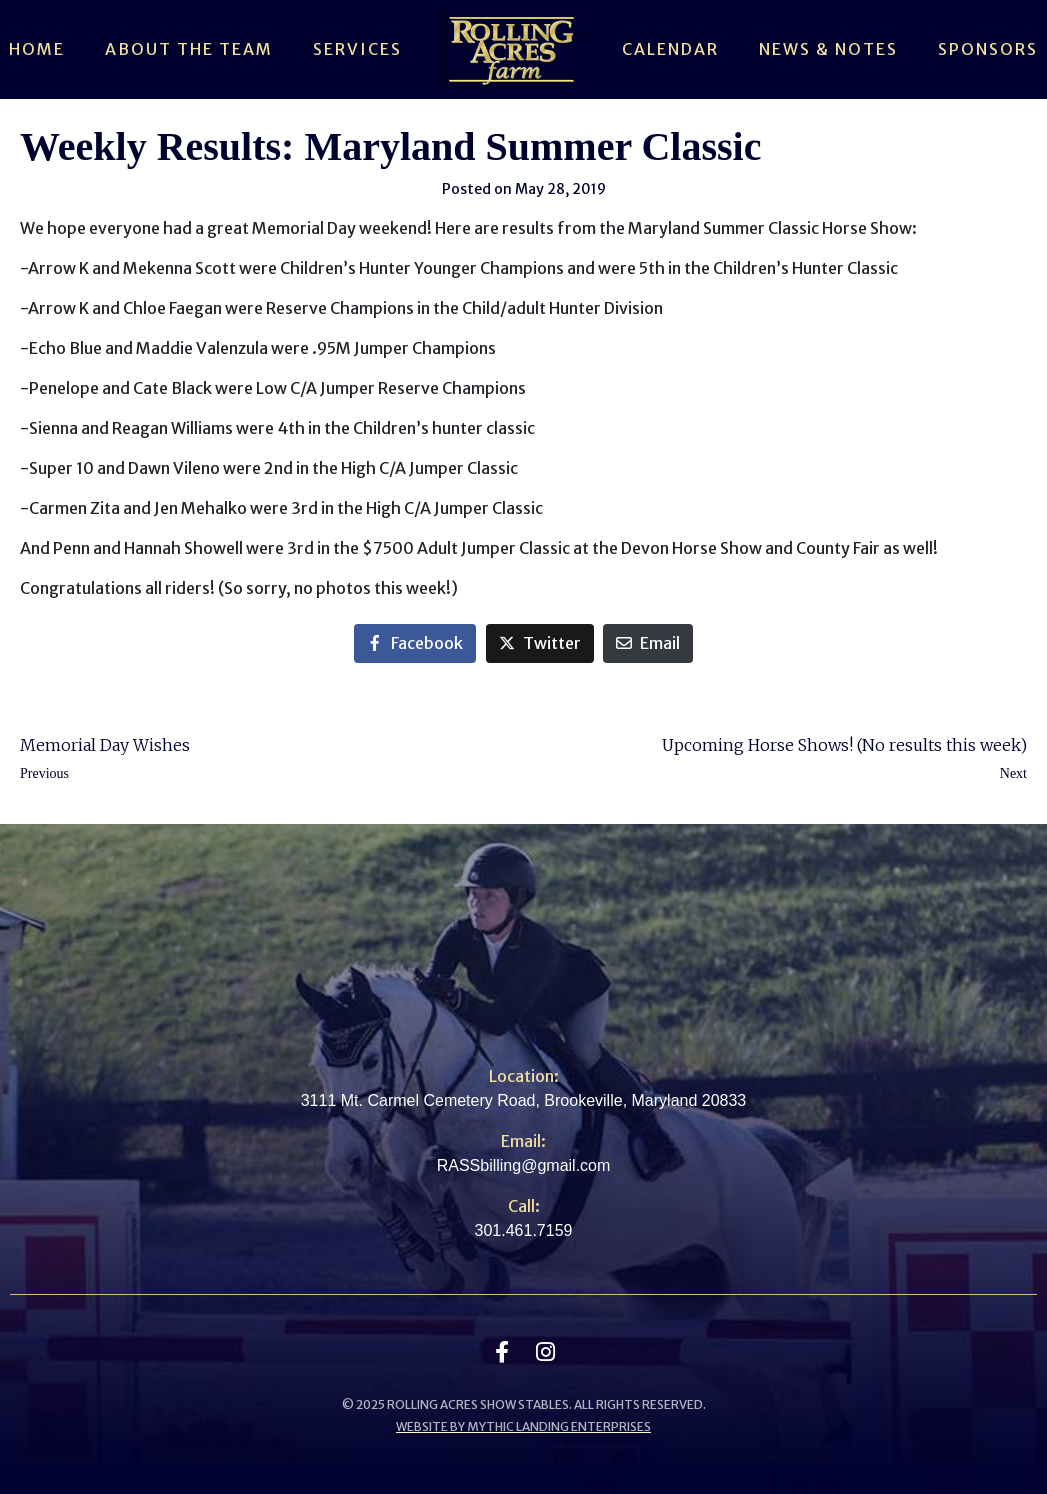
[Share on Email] (648, 643)
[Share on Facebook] (415, 643)
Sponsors (988, 49)
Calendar (670, 49)
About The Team (189, 49)
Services (357, 49)
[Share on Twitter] (540, 643)
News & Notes (828, 49)
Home (37, 49)
